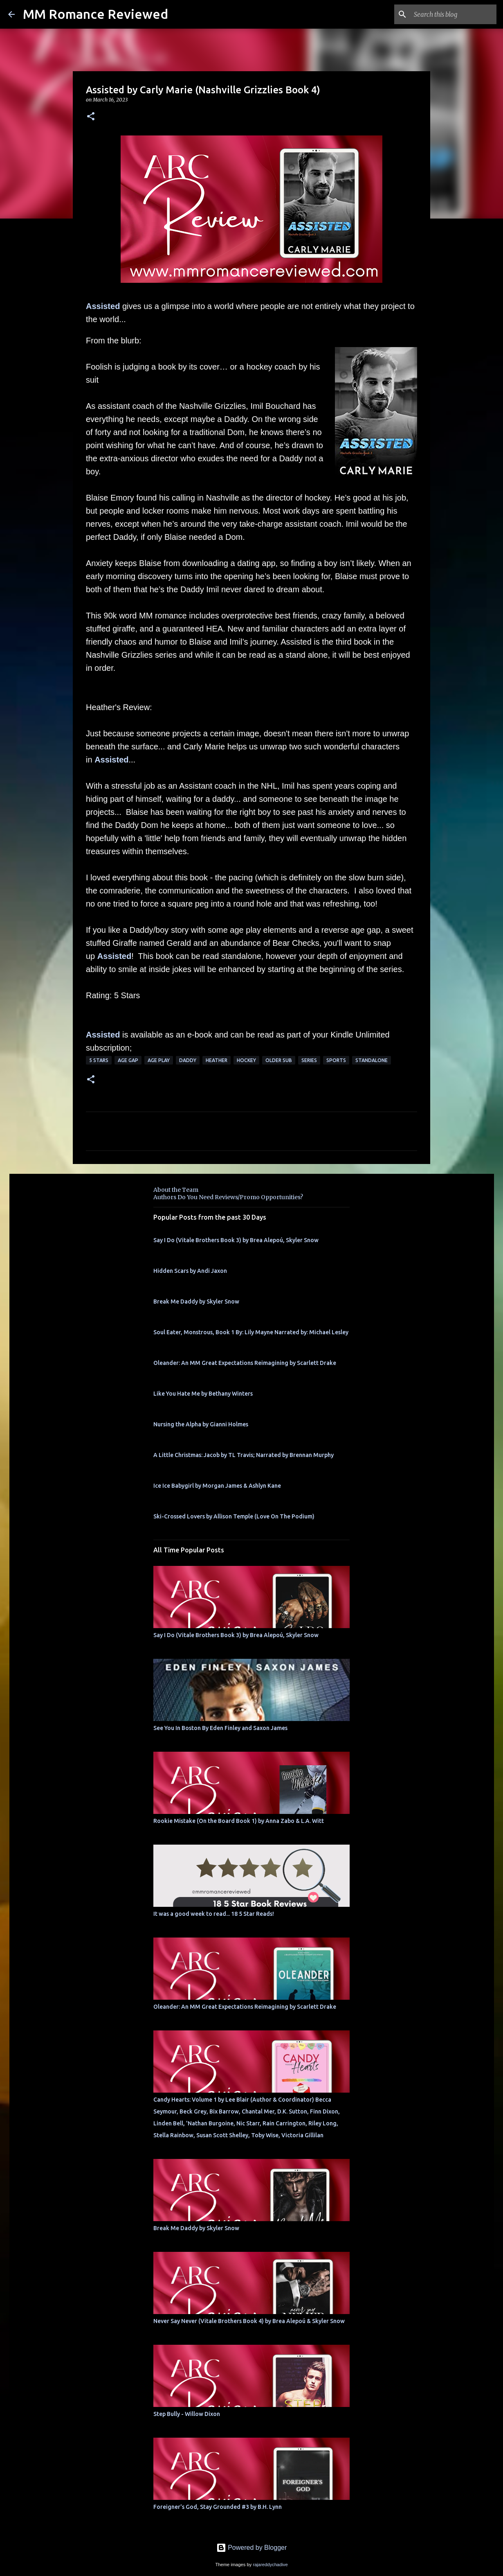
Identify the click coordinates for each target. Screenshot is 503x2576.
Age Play (159, 1060)
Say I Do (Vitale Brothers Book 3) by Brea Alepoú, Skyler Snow (236, 1240)
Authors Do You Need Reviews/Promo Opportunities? (228, 1197)
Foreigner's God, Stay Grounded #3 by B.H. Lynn (217, 2507)
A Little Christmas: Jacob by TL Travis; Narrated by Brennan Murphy (243, 1455)
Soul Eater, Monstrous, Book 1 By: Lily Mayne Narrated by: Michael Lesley (250, 1332)
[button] (91, 116)
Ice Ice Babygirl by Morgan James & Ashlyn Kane (217, 1485)
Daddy (187, 1060)
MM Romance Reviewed (95, 14)
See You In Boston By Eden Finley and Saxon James (220, 1728)
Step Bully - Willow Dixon (186, 2414)
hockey (246, 1060)
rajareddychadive (270, 2564)
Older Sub (278, 1060)
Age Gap (128, 1060)
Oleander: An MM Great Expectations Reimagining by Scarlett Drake (244, 1363)
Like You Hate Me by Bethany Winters (203, 1393)
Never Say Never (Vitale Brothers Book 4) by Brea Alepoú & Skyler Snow (249, 2321)
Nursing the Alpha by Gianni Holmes (200, 1424)
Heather (216, 1060)
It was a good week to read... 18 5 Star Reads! (213, 1914)
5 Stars (98, 1060)
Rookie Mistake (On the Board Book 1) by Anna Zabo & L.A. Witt (238, 1821)
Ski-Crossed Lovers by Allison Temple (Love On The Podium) (233, 1516)
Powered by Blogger (251, 2547)
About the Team (175, 1189)
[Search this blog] (453, 14)
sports (336, 1060)
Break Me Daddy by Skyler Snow (196, 1301)
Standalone (371, 1060)
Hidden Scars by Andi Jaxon (190, 1271)
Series (309, 1060)
